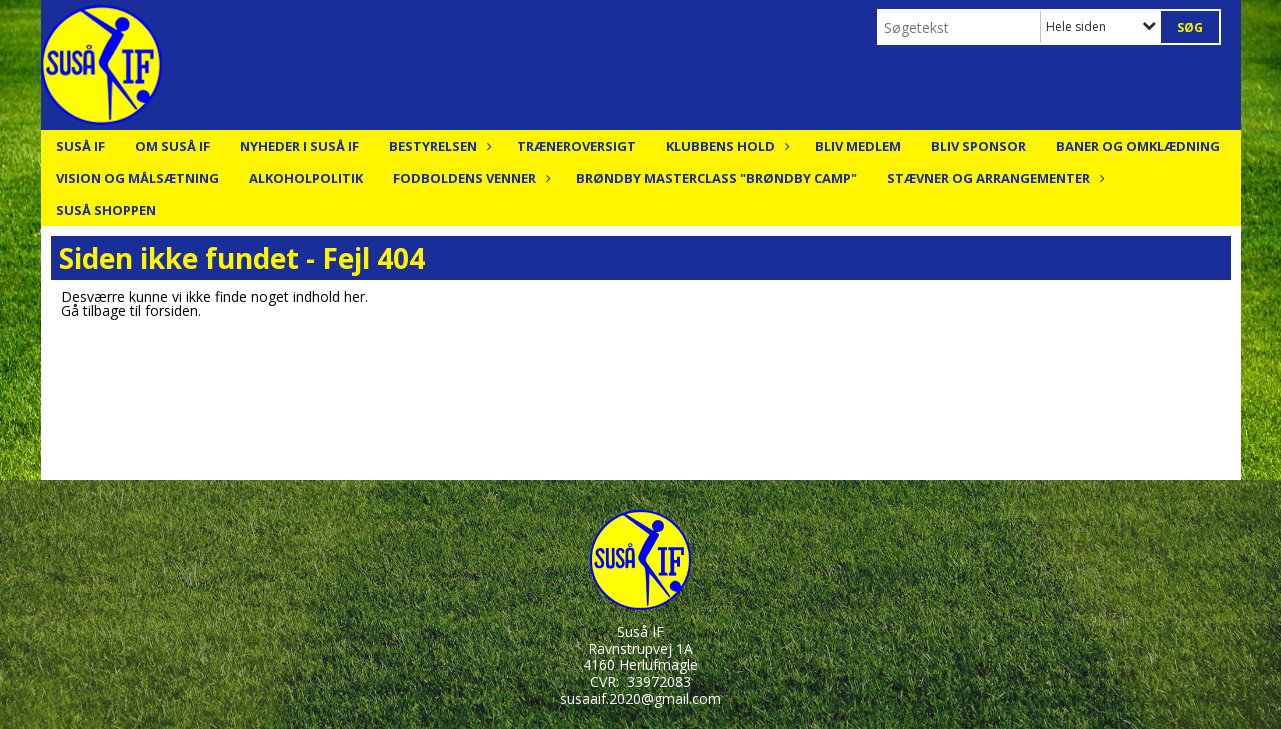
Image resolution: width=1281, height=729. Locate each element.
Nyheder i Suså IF (299, 146)
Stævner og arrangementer (993, 178)
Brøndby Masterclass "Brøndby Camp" (716, 178)
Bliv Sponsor (978, 146)
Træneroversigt (576, 146)
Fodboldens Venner (469, 178)
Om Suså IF (172, 146)
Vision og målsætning (137, 178)
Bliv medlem (858, 146)
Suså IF (80, 146)
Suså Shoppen (106, 210)
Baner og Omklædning (1138, 146)
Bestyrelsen (438, 146)
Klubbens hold (725, 146)
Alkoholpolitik (306, 178)
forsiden (171, 310)
